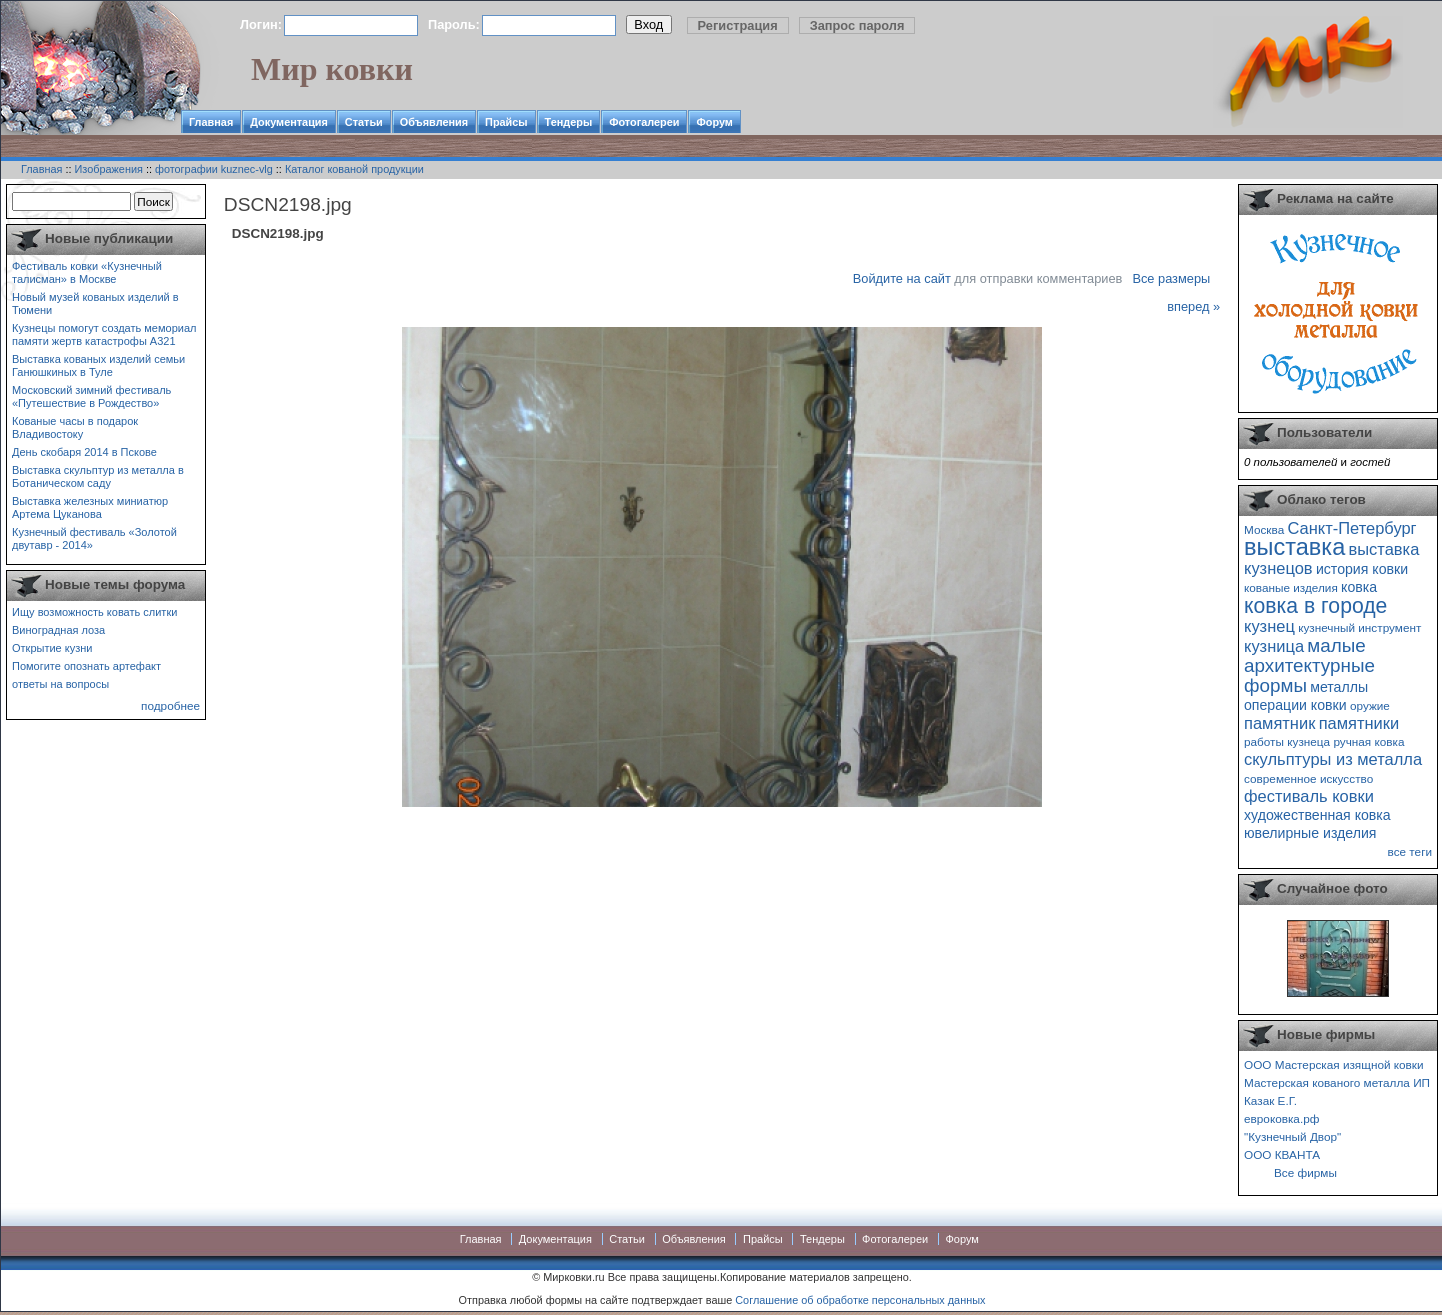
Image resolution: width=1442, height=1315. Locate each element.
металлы (1339, 687)
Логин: (261, 24)
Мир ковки (332, 69)
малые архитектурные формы (1309, 665)
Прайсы (506, 122)
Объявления (434, 122)
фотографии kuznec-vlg (214, 169)
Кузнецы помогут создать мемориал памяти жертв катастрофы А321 (104, 334)
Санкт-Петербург (1351, 528)
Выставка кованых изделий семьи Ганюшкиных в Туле (98, 365)
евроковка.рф (1281, 1118)
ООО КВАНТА (1282, 1154)
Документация (289, 122)
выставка (1294, 547)
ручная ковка (1368, 741)
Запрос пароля (857, 25)
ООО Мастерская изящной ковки (1334, 1064)
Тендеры (569, 122)
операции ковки (1295, 705)
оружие (1370, 705)
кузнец (1269, 626)
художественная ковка (1317, 815)
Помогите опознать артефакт (86, 666)
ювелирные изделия (1310, 833)
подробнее (170, 705)
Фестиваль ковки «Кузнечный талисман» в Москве (87, 272)
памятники (1359, 723)
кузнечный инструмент (1359, 627)
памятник (1279, 723)
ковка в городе (1315, 605)
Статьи (364, 122)
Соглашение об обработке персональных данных (860, 1300)
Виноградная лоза (58, 630)
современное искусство (1308, 778)
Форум (714, 122)
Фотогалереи (644, 122)
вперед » (1193, 306)
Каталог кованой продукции (354, 169)
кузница (1274, 646)
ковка (1359, 587)
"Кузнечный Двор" (1292, 1136)
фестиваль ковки (1309, 796)
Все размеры (1171, 278)
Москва (1264, 529)
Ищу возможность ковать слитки (94, 612)
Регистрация (738, 25)
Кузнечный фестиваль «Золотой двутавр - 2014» (94, 538)
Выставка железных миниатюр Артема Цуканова (90, 507)
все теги (1410, 851)
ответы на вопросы (60, 684)
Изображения (109, 169)
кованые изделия (1291, 587)
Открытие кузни (52, 648)
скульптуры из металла (1333, 759)
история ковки (1362, 569)
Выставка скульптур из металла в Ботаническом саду (98, 476)
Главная (211, 122)
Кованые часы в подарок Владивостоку (75, 427)
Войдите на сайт (902, 278)
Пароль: (454, 24)
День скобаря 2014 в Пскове (84, 452)
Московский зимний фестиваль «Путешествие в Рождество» (91, 396)
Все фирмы (1305, 1172)
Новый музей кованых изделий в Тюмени (95, 303)
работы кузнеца (1287, 741)
